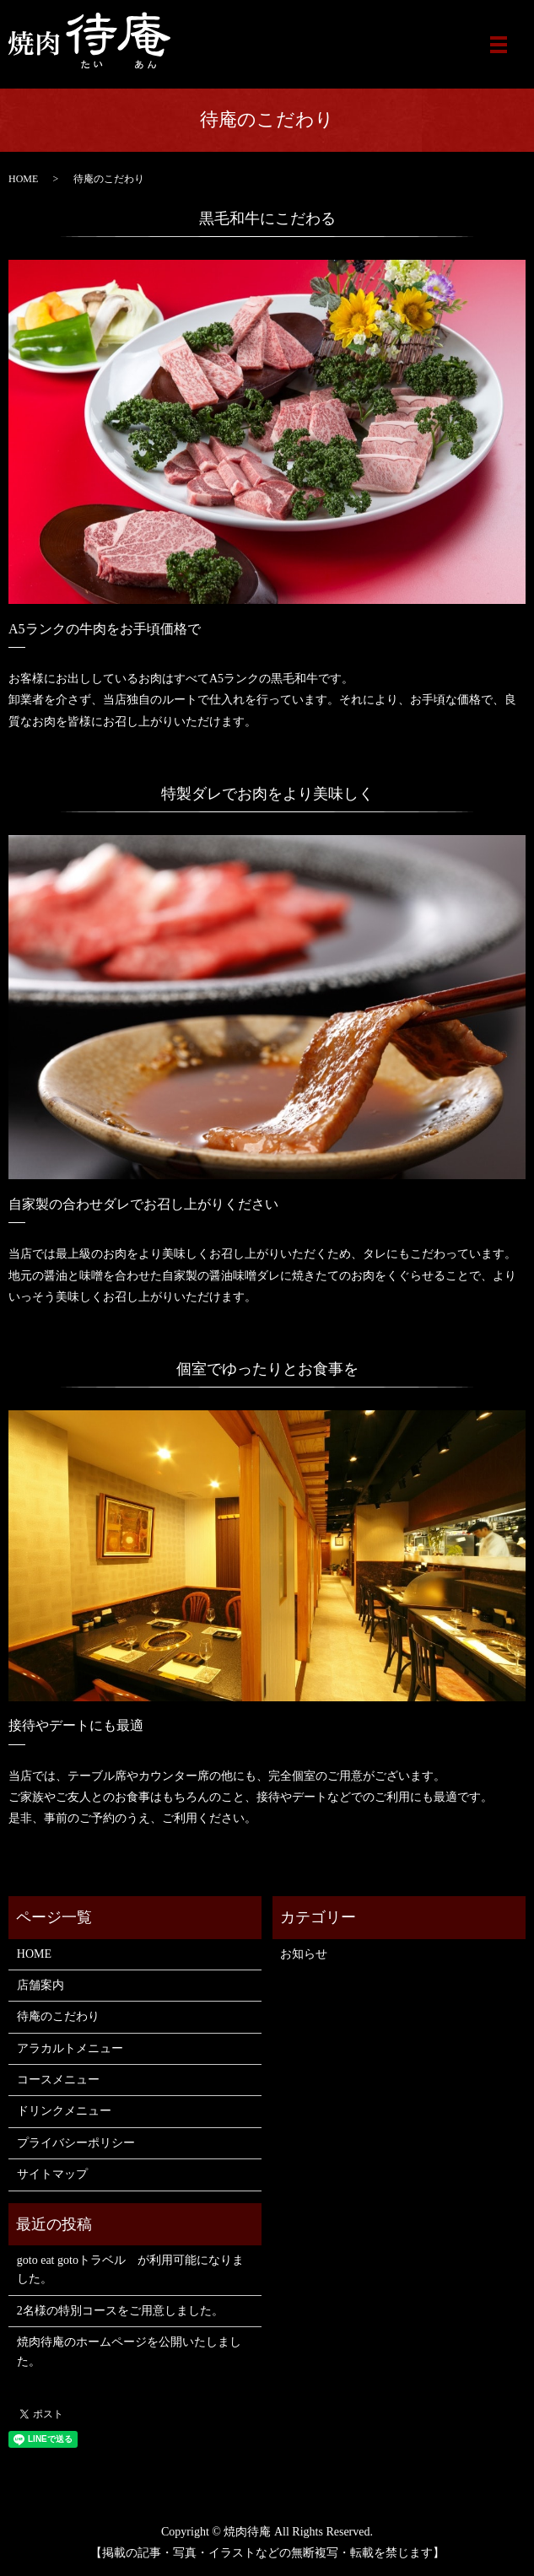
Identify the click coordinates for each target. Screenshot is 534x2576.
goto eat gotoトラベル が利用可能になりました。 (130, 2269)
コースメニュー (58, 2079)
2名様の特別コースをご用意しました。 (120, 2310)
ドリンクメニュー (64, 2110)
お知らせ (303, 1954)
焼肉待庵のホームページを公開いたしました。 (129, 2351)
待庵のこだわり (58, 2016)
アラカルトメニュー (70, 2048)
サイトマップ (52, 2174)
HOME (23, 179)
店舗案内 (40, 1985)
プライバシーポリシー (76, 2143)
